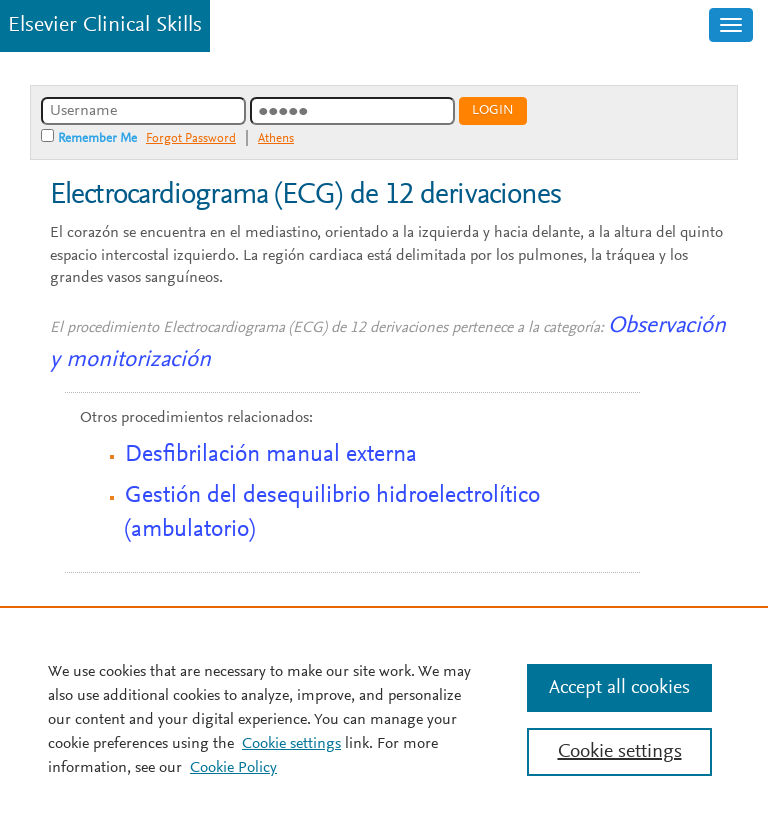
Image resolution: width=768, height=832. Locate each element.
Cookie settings (291, 744)
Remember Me (97, 139)
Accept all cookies (619, 688)
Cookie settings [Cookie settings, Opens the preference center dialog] (620, 752)
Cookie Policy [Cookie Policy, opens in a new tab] (233, 768)
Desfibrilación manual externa (271, 455)
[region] (384, 719)
